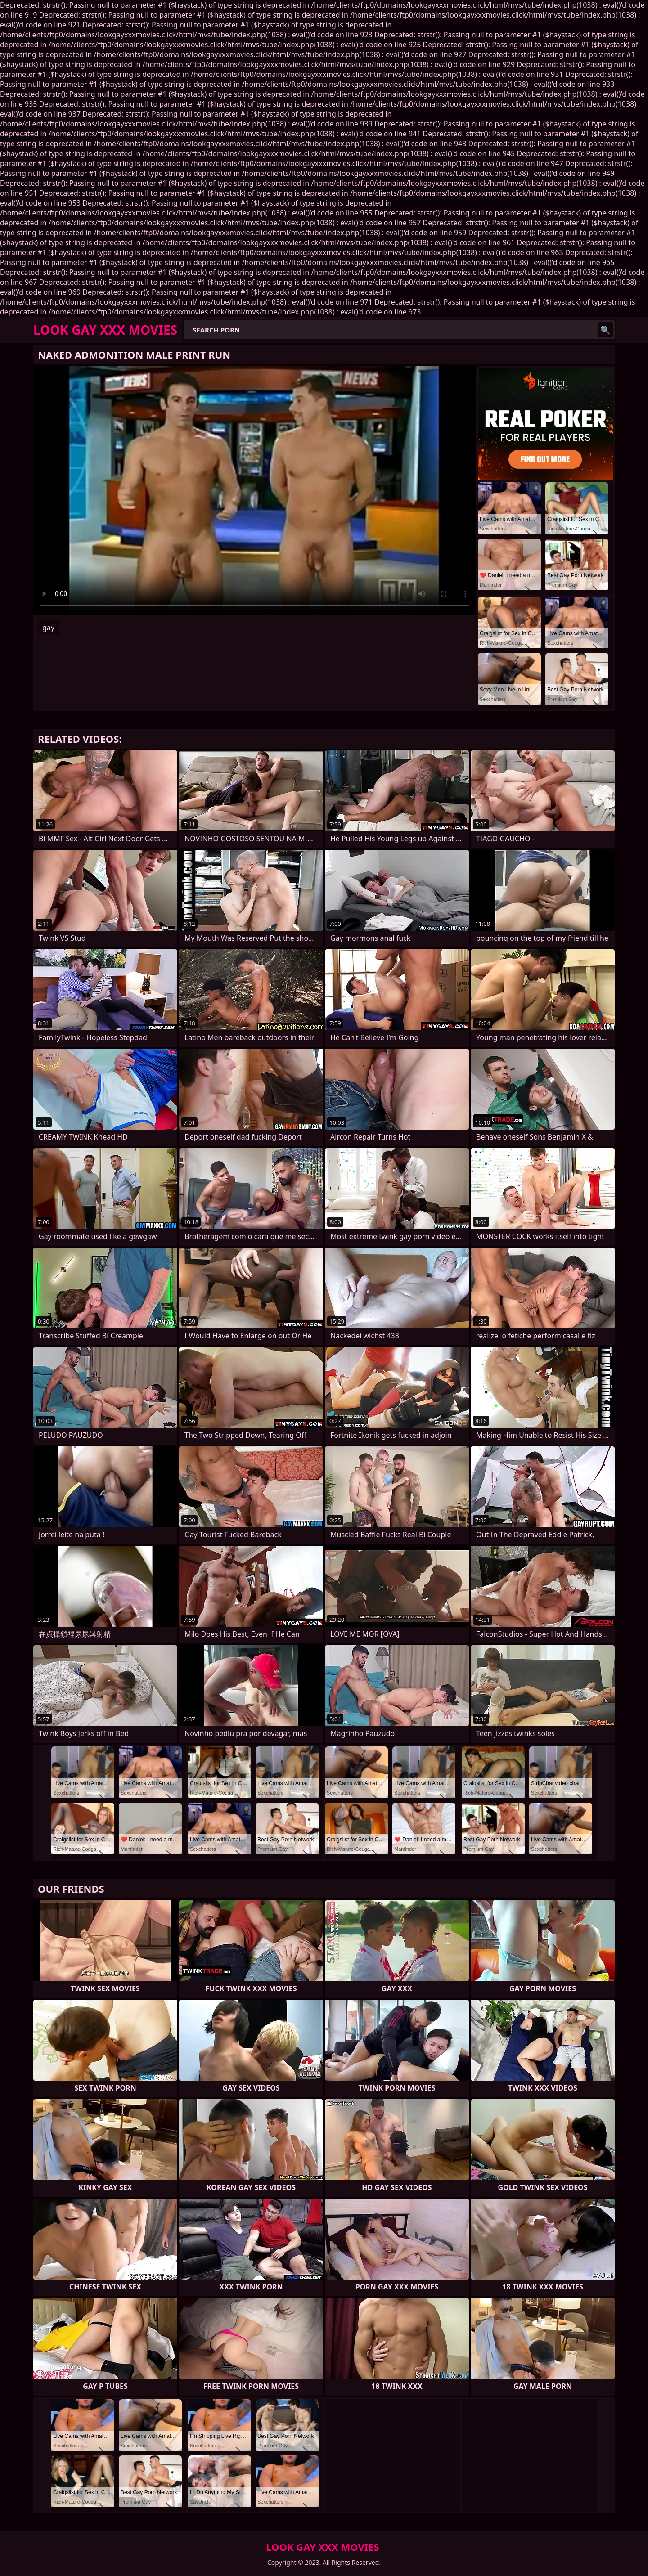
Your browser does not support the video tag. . (254, 490)
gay (48, 628)
